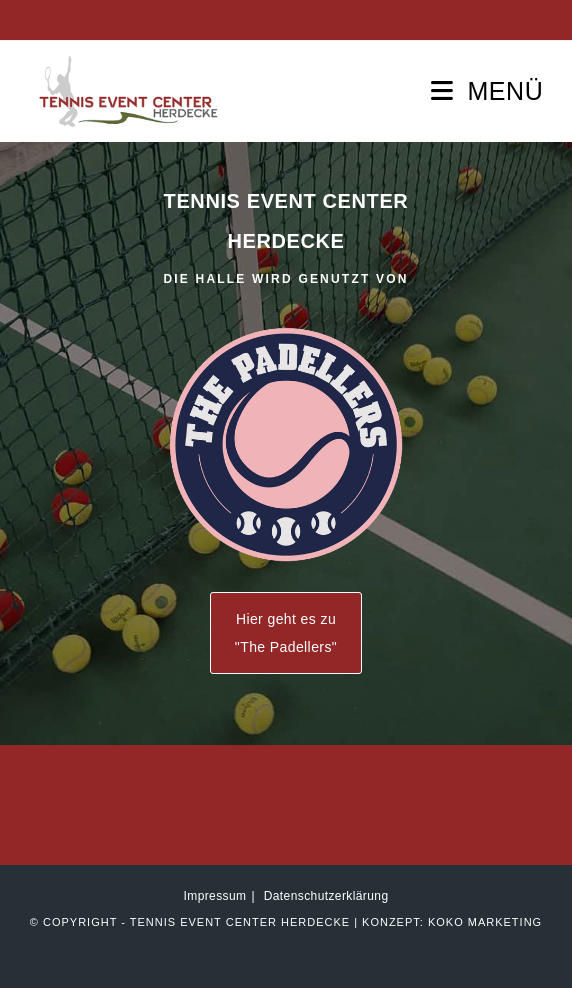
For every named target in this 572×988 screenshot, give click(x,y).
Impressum (215, 896)
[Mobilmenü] (487, 91)
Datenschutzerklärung (326, 896)
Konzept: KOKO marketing (452, 922)
